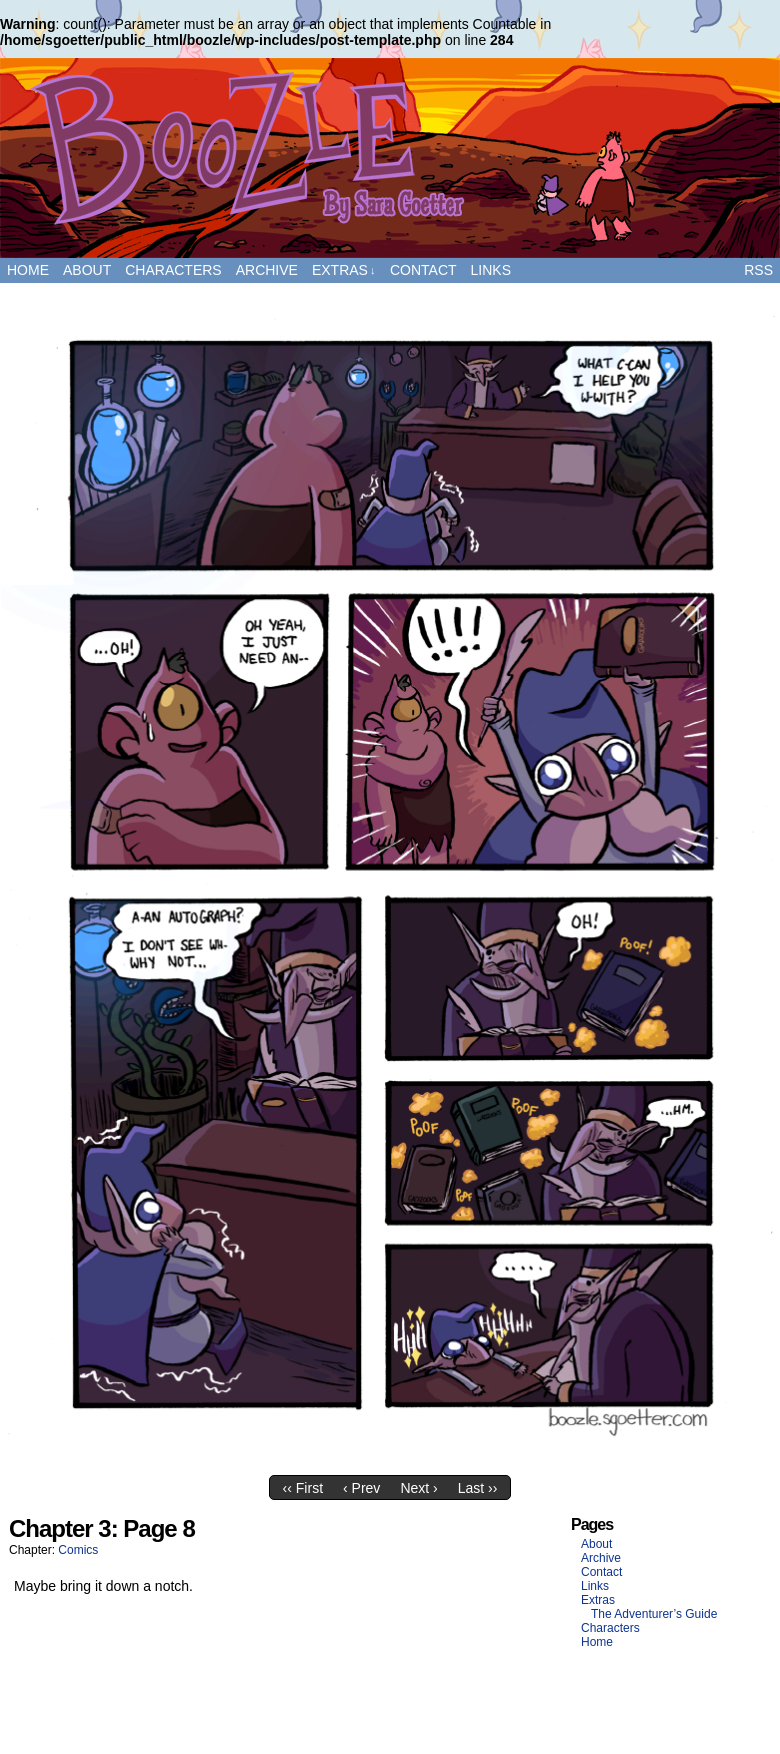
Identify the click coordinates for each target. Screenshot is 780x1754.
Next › (418, 1488)
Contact (423, 270)
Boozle (390, 158)
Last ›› (478, 1488)
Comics (78, 1550)
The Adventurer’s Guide (654, 1614)
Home (28, 270)
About (87, 270)
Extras (344, 270)
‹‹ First (303, 1488)
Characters (173, 270)
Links (491, 270)
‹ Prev (361, 1488)
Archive (267, 270)
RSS (758, 270)
